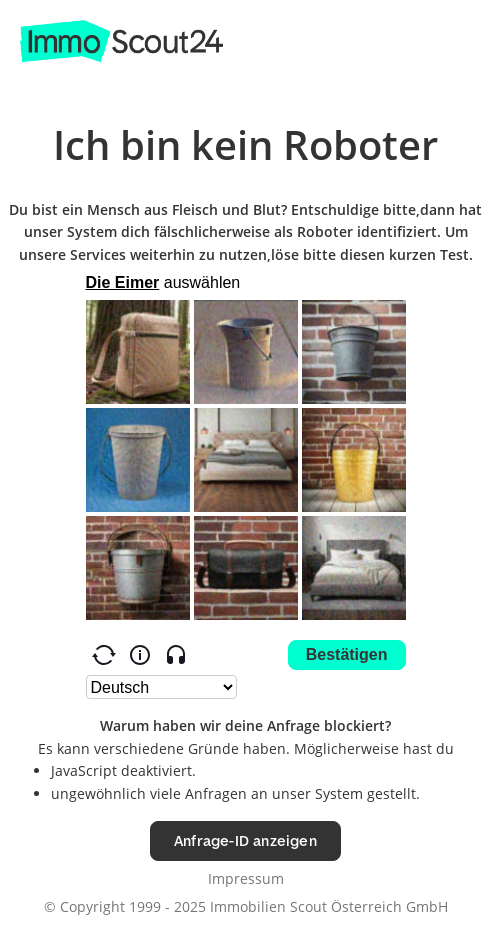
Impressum (246, 878)
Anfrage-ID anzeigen (245, 840)
